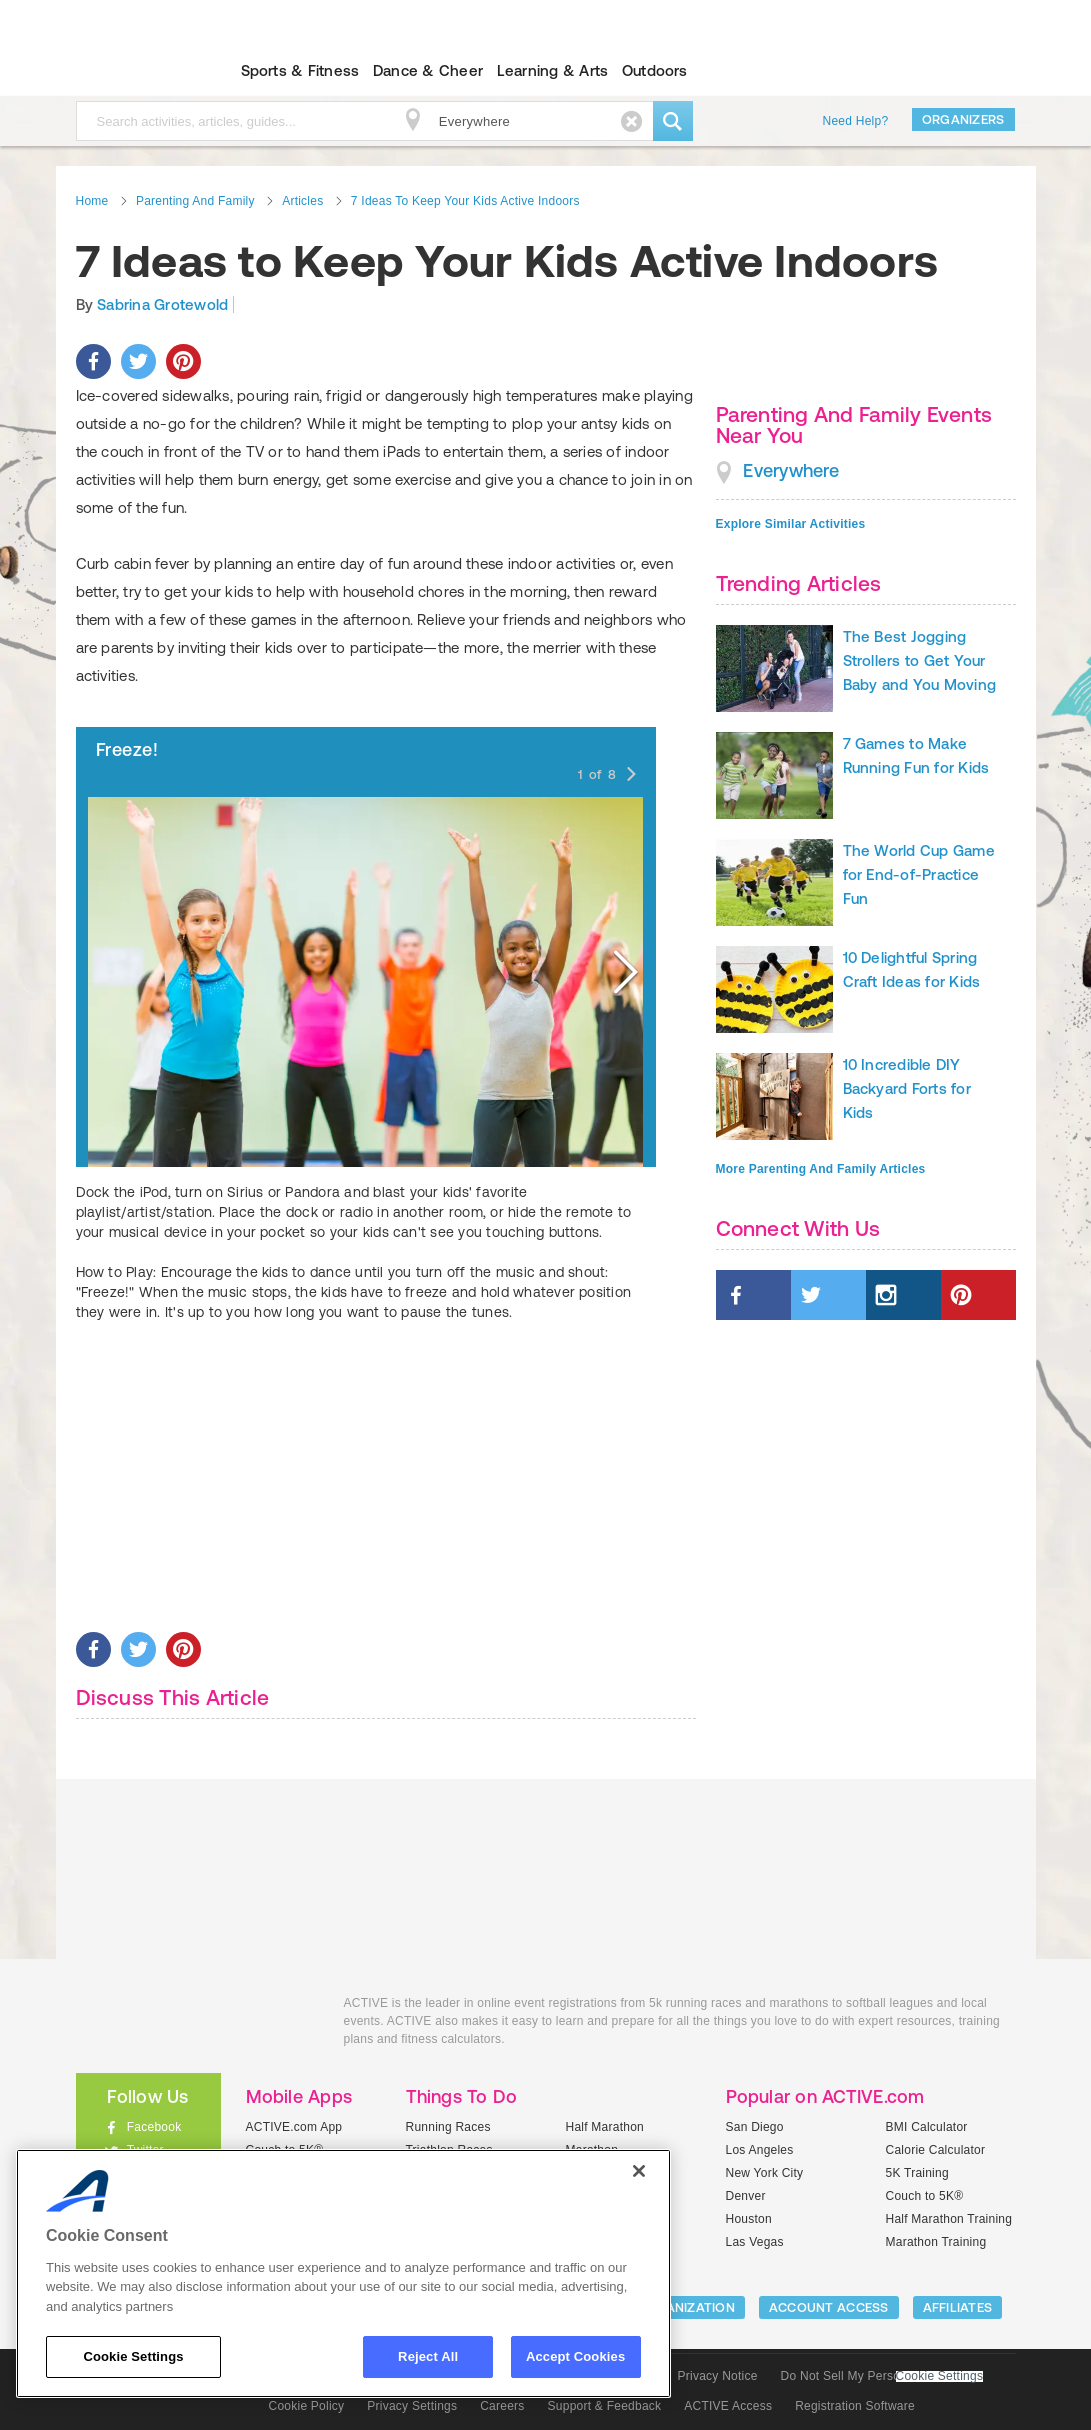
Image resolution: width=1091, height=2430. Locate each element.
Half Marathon (605, 2127)
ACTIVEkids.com (131, 71)
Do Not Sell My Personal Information (882, 2376)
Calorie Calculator (936, 2150)
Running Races (448, 2127)
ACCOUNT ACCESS (829, 2307)
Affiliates (958, 2307)
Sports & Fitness (300, 70)
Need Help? (856, 121)
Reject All (428, 2356)
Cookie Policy (307, 2406)
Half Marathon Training (949, 2219)
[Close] (639, 2171)
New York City (765, 2173)
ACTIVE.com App (294, 2127)
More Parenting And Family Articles (821, 1169)
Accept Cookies (575, 2356)
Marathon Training (936, 2242)
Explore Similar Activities (791, 524)
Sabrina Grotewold (162, 304)
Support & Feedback (605, 2406)
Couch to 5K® (925, 2196)
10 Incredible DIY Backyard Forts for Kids (907, 1088)
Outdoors (655, 70)
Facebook (154, 2127)
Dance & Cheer (428, 70)
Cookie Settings (940, 2376)
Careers (502, 2406)
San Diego (755, 2127)
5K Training (917, 2173)
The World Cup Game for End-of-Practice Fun (919, 874)
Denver (746, 2196)
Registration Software (855, 2406)
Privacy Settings (412, 2406)
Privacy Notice (718, 2376)
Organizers (963, 119)
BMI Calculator (927, 2127)
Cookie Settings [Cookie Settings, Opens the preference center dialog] (133, 2356)
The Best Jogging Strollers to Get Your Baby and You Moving (920, 660)
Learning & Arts (553, 70)
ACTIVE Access (728, 2406)
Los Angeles (760, 2150)
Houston (749, 2219)
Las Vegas (755, 2242)
